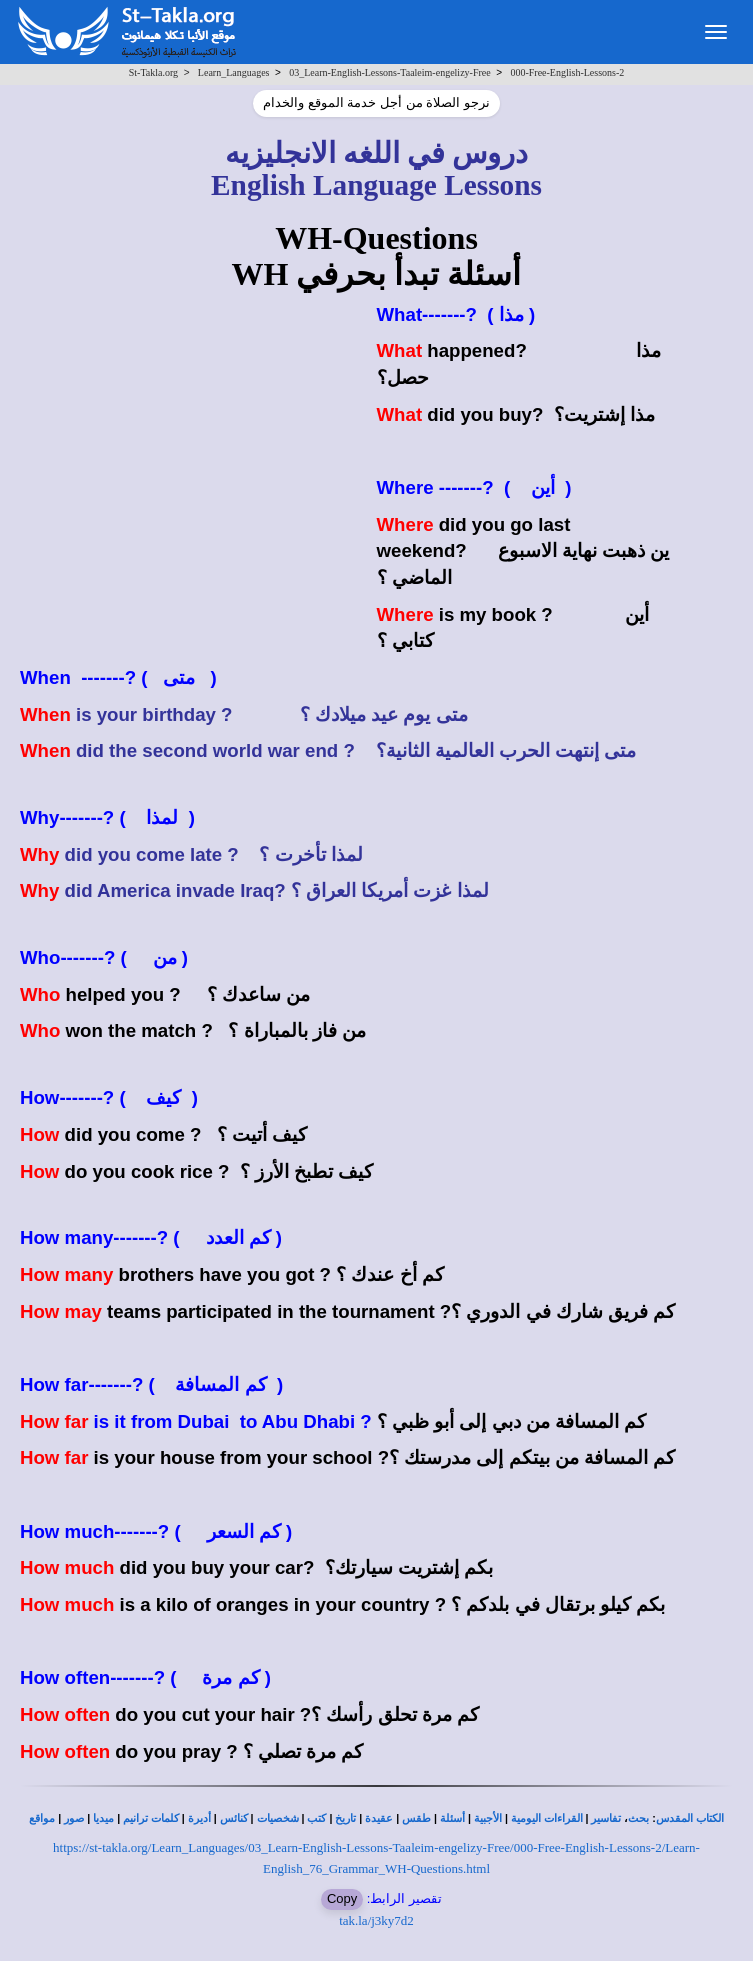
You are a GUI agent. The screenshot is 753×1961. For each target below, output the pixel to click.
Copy (342, 1898)
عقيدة (379, 1818)
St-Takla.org (153, 72)
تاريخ (345, 1818)
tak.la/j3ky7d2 (376, 1920)
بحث (638, 1818)
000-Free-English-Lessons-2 (567, 72)
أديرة (199, 1818)
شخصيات (278, 1818)
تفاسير (606, 1818)
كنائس (234, 1818)
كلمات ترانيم (151, 1818)
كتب (316, 1818)
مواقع (42, 1818)
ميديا (103, 1818)
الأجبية (488, 1818)
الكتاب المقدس (690, 1818)
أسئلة (452, 1818)
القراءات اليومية (547, 1818)
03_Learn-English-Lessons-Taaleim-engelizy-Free (389, 72)
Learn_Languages (234, 72)
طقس (416, 1818)
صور (74, 1818)
